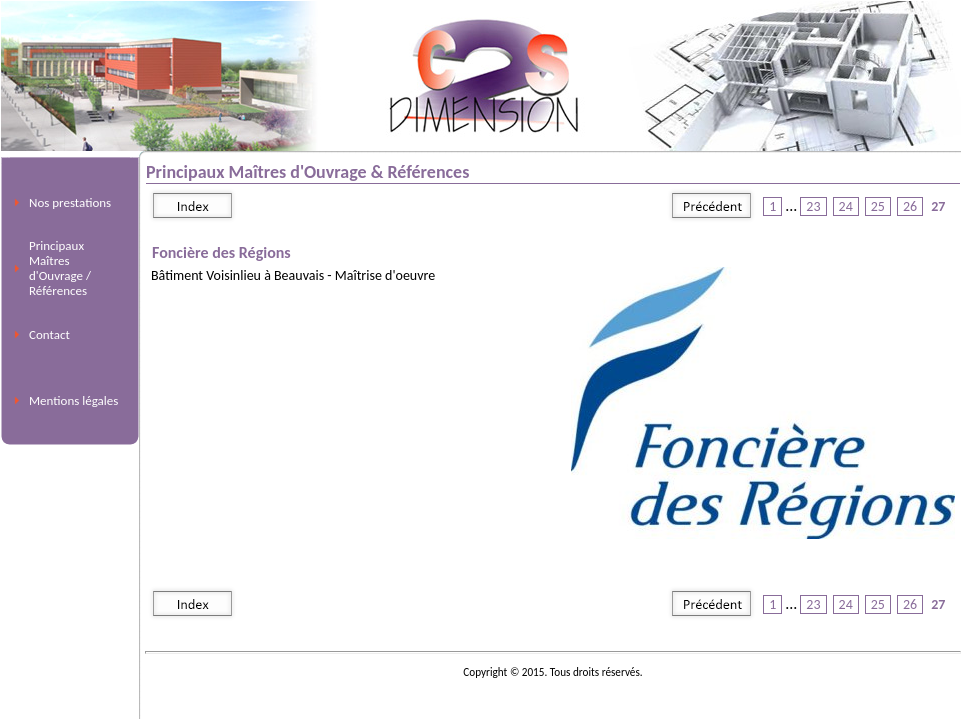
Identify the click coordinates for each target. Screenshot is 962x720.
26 (910, 206)
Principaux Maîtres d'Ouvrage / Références (60, 268)
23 (813, 206)
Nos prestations (70, 202)
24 (846, 206)
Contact (49, 334)
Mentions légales (73, 400)
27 (938, 206)
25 (878, 206)
